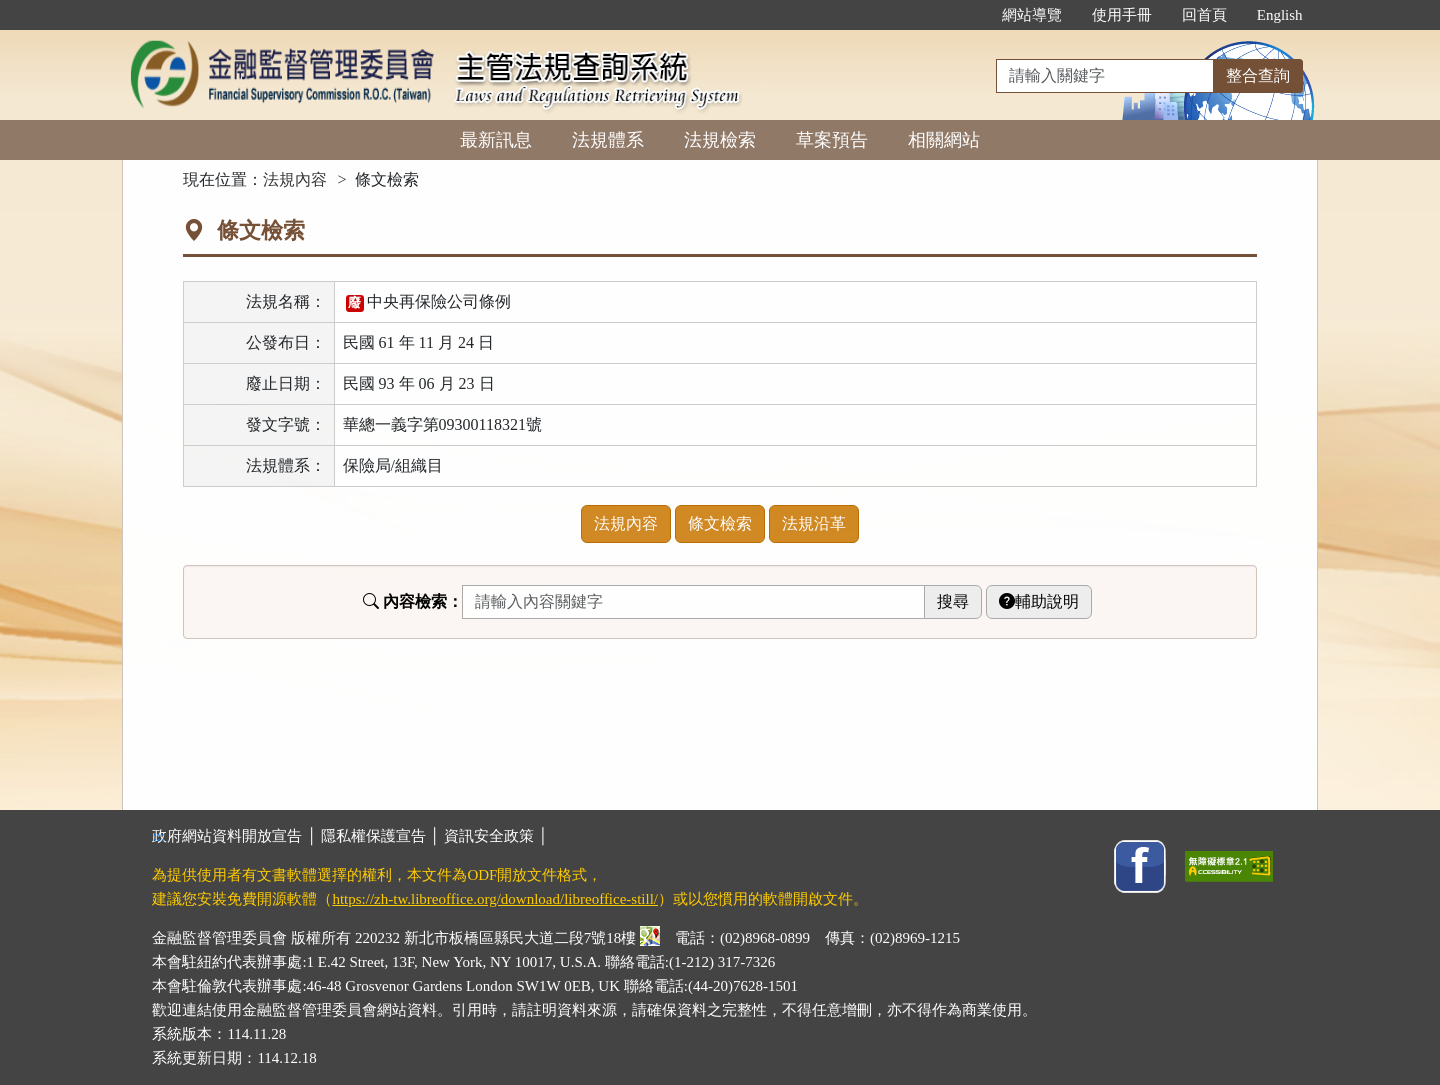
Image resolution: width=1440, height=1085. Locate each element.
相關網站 (944, 140)
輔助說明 (1039, 601)
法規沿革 (814, 523)
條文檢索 (720, 523)
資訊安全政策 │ (496, 836)
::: (965, 15)
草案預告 (832, 140)
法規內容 (295, 179)
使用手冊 (1122, 15)
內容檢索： (413, 601)
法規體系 (608, 140)
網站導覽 (1032, 15)
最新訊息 (496, 140)
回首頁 (1204, 15)
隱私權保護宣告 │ (382, 836)
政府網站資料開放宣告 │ (236, 836)
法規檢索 (720, 140)
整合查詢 (1258, 75)
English (1280, 15)
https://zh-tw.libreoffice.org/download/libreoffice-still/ (495, 899)
